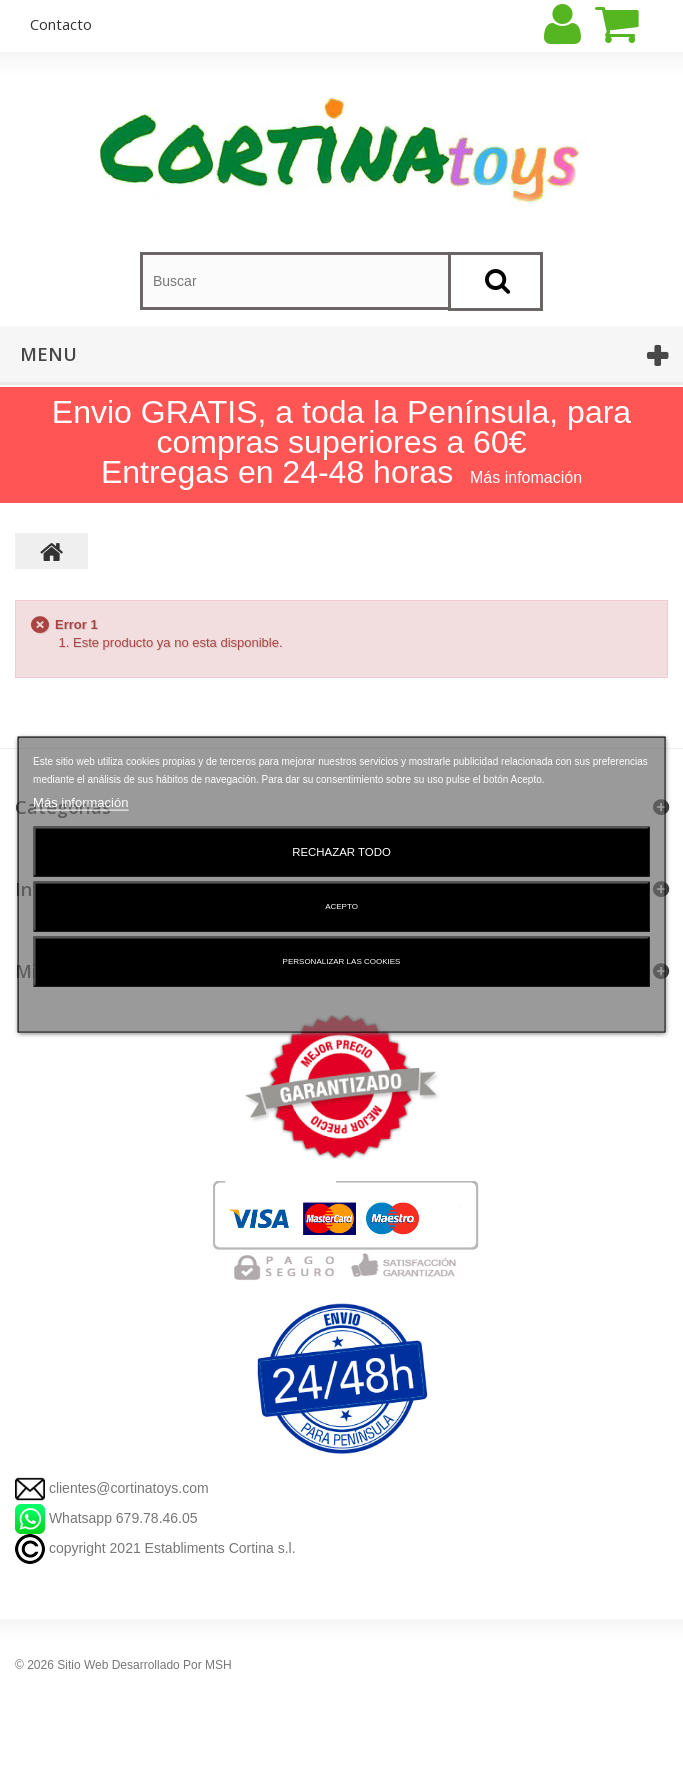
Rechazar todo (341, 851)
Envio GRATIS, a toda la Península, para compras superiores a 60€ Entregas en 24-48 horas (341, 442)
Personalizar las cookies (342, 960)
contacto (61, 24)
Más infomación (526, 477)
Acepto (341, 905)
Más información (80, 801)
